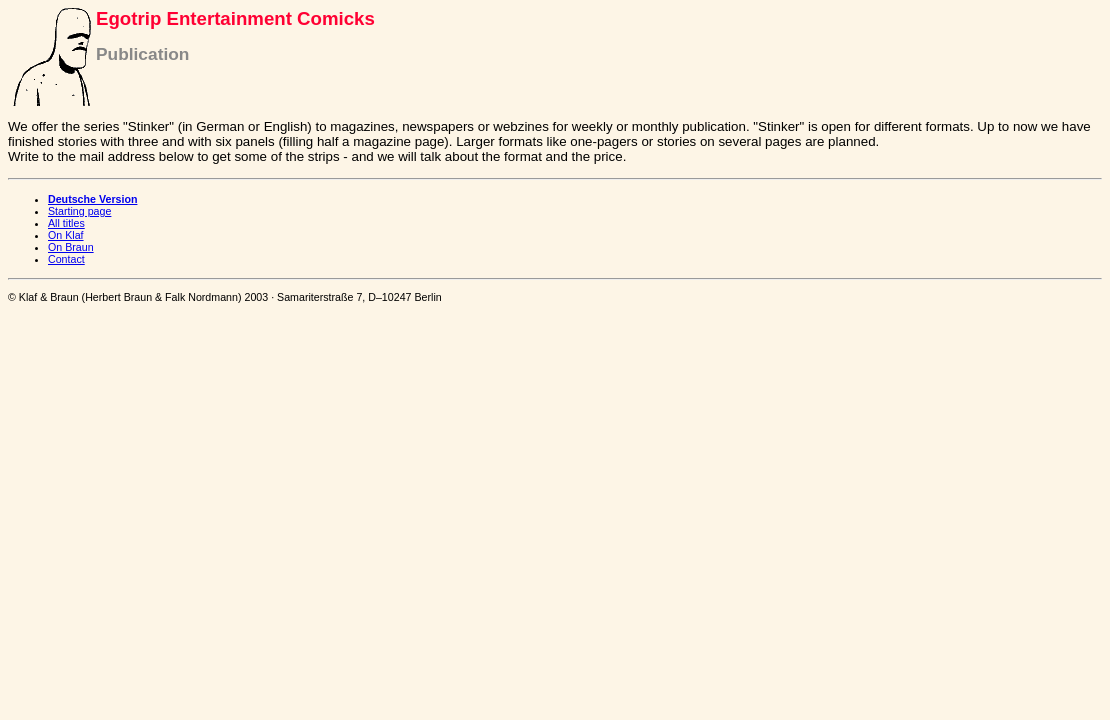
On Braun (71, 247)
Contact (66, 259)
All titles (66, 223)
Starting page (79, 211)
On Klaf (66, 235)
